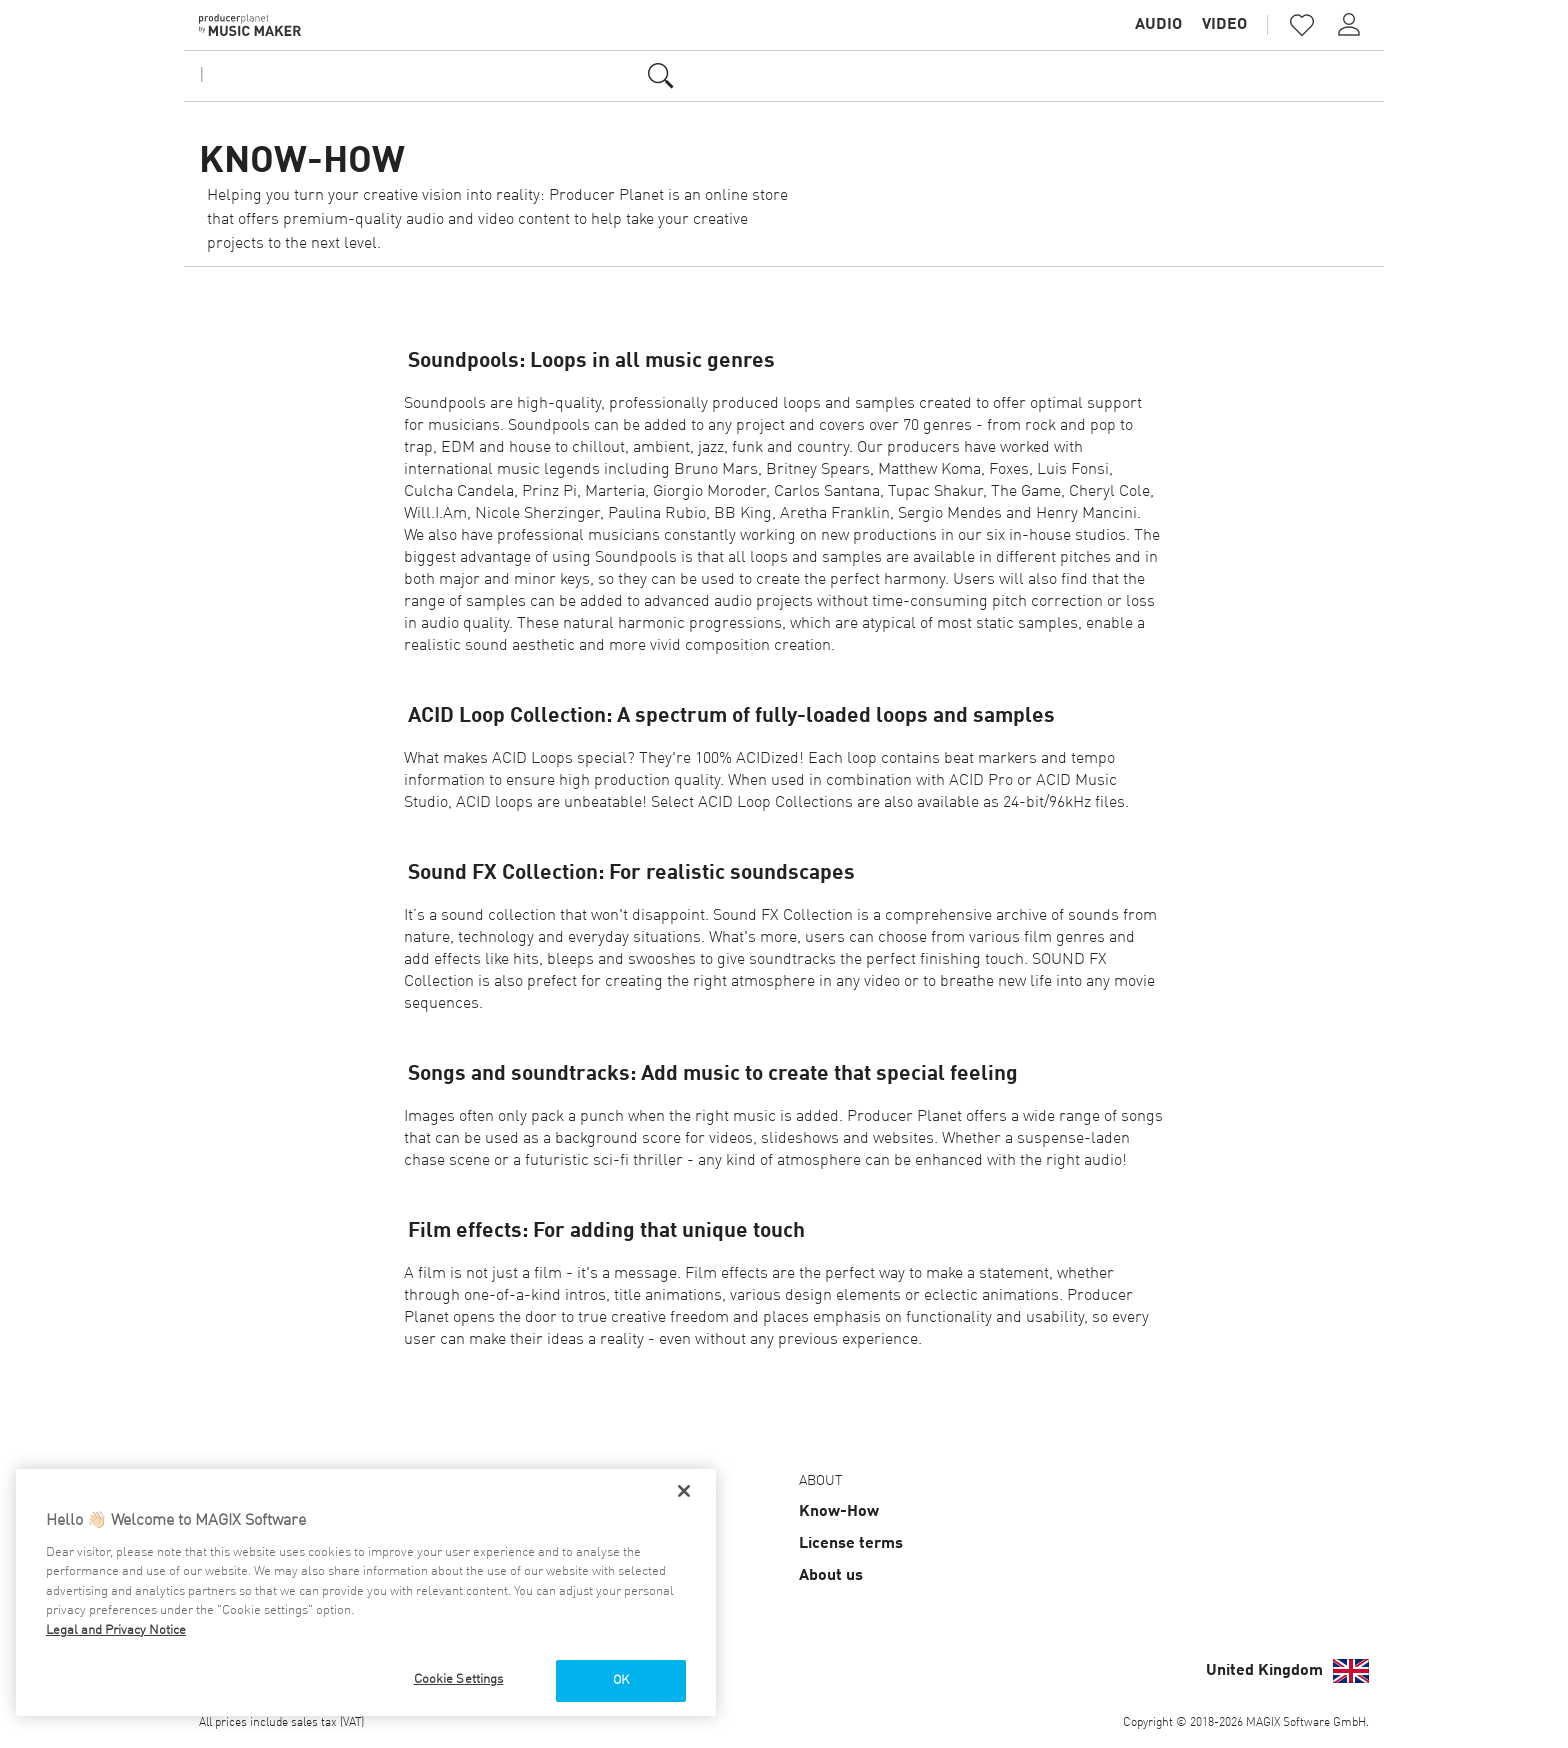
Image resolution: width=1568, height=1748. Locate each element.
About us (831, 1576)
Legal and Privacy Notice (116, 1630)
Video (1224, 25)
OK (621, 1680)
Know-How (839, 1512)
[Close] (684, 1491)
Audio (1158, 25)
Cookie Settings (459, 1679)
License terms (851, 1544)
